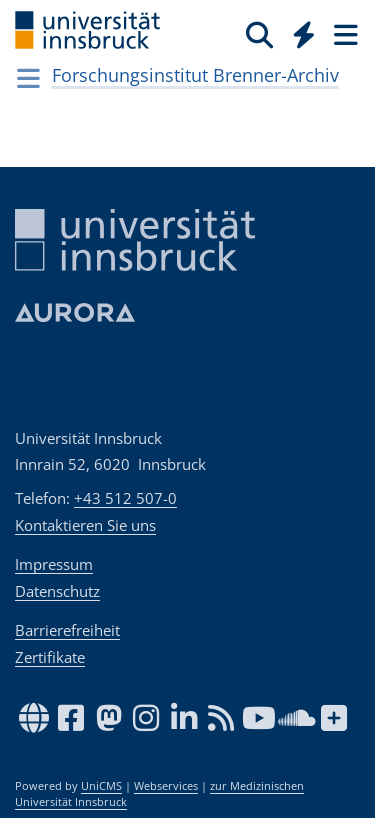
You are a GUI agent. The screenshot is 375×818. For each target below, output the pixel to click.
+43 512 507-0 (125, 498)
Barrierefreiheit (67, 630)
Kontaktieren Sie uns (85, 525)
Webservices (166, 786)
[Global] (298, 31)
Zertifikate (50, 657)
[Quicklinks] (304, 34)
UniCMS (101, 786)
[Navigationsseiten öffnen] (28, 78)
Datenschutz (57, 591)
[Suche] (259, 34)
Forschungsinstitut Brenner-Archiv (195, 75)
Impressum (54, 564)
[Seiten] (344, 34)
